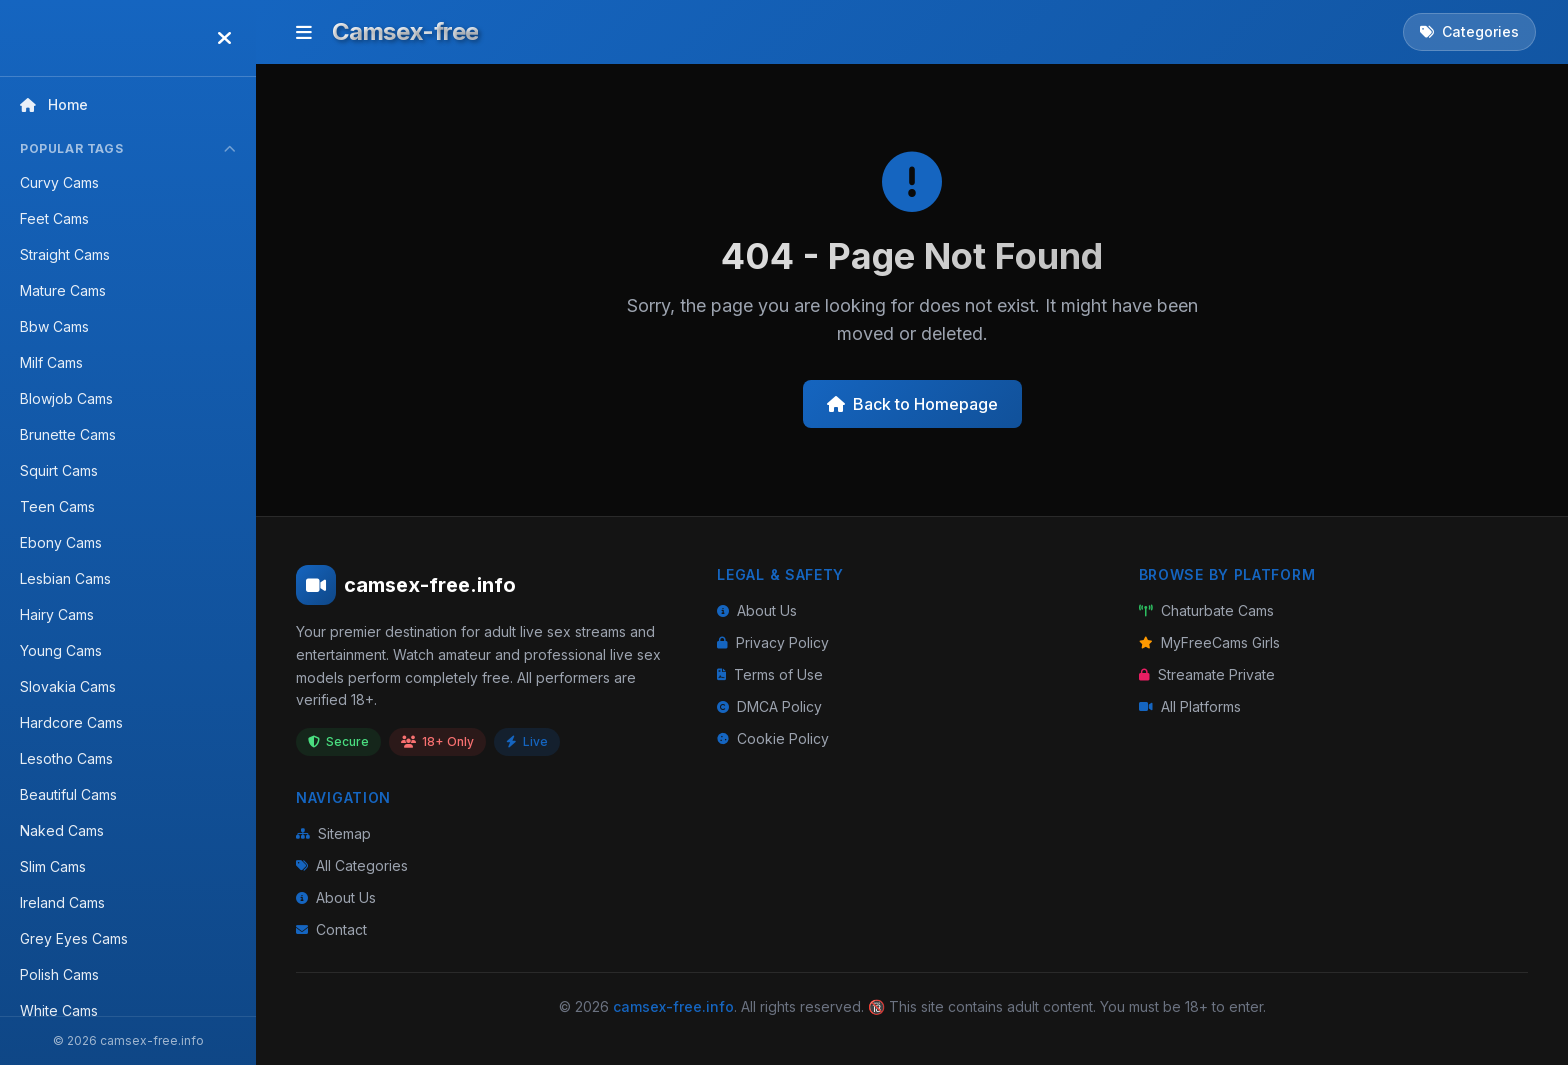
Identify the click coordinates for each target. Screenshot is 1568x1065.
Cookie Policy (773, 738)
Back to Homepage (912, 404)
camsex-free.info (673, 1006)
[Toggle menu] (304, 32)
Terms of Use (770, 674)
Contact (331, 929)
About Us (757, 610)
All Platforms (1190, 706)
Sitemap (333, 833)
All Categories (352, 865)
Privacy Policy (773, 642)
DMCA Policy (769, 706)
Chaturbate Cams (1206, 610)
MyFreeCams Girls (1209, 642)
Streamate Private (1207, 674)
